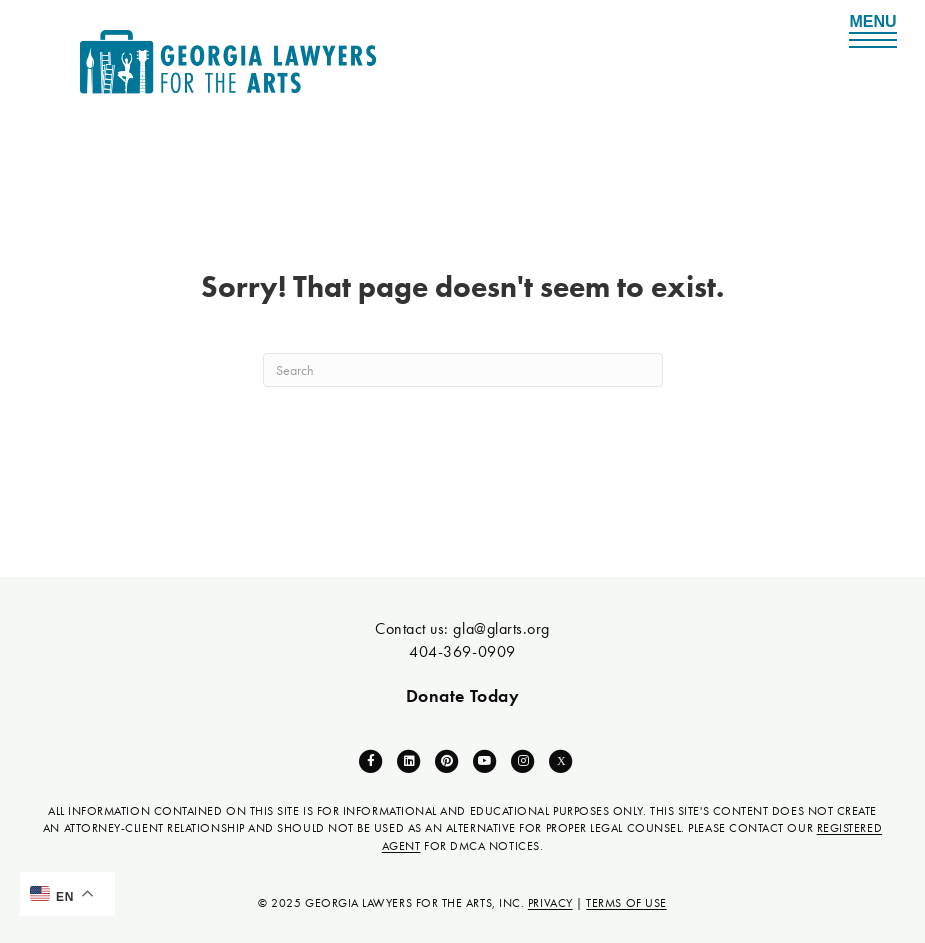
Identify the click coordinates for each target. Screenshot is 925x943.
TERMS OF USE (626, 903)
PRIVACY (550, 903)
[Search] (463, 370)
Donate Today (462, 695)
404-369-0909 (462, 651)
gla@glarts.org (501, 628)
